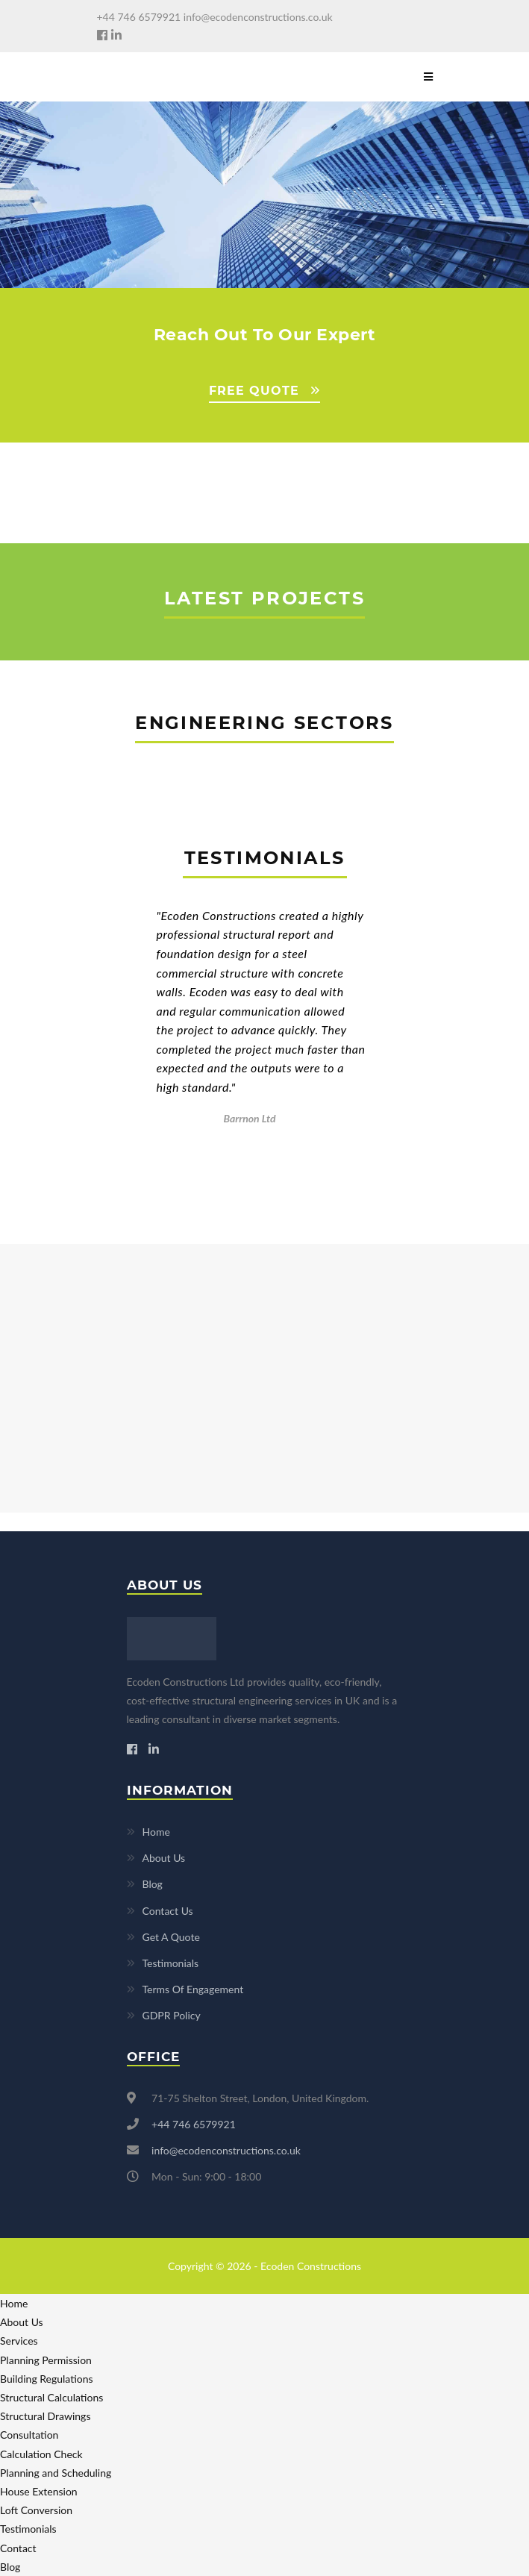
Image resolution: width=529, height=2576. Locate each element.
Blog (153, 1884)
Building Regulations (46, 2378)
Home (156, 1831)
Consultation (29, 2434)
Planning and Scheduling (55, 2472)
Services (19, 2340)
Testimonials (171, 1963)
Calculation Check (41, 2454)
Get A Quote (171, 1937)
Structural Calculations (51, 2397)
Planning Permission (46, 2360)
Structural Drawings (45, 2416)
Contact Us (168, 1910)
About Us (164, 1857)
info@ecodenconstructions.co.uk (258, 16)
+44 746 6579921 (139, 16)
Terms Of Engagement (193, 1989)
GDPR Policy (172, 2015)
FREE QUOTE (254, 391)
